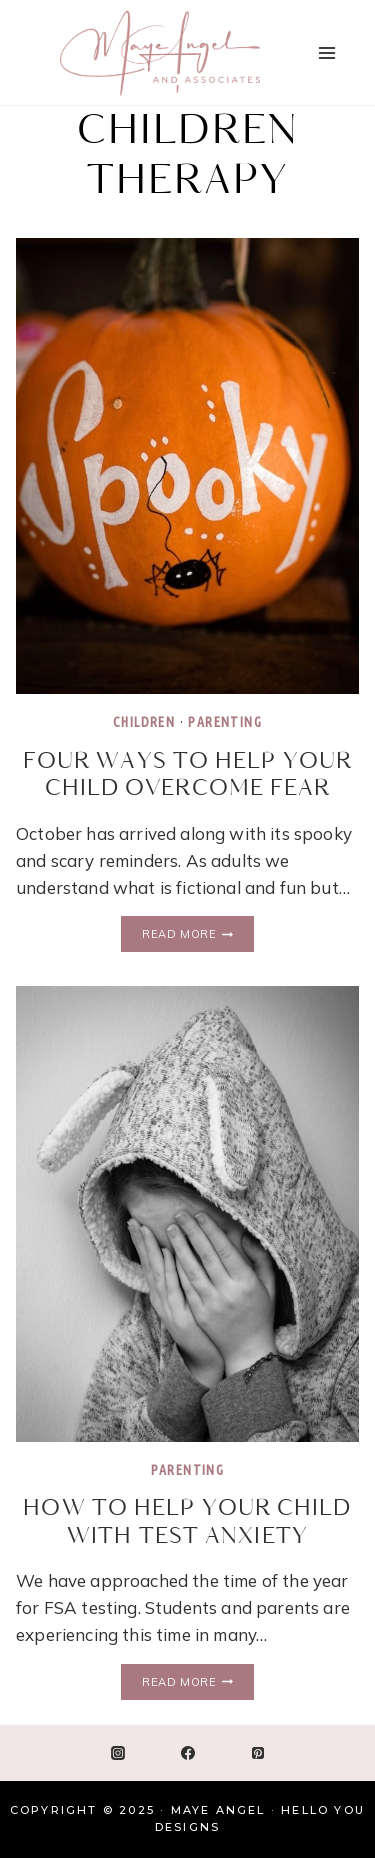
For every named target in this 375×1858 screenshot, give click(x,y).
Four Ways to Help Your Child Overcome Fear (187, 775)
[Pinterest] (258, 1753)
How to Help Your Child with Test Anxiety (187, 1522)
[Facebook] (188, 1753)
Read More (197, 934)
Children (144, 722)
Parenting (225, 722)
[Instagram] (118, 1753)
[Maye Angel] (160, 52)
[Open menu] (326, 52)
